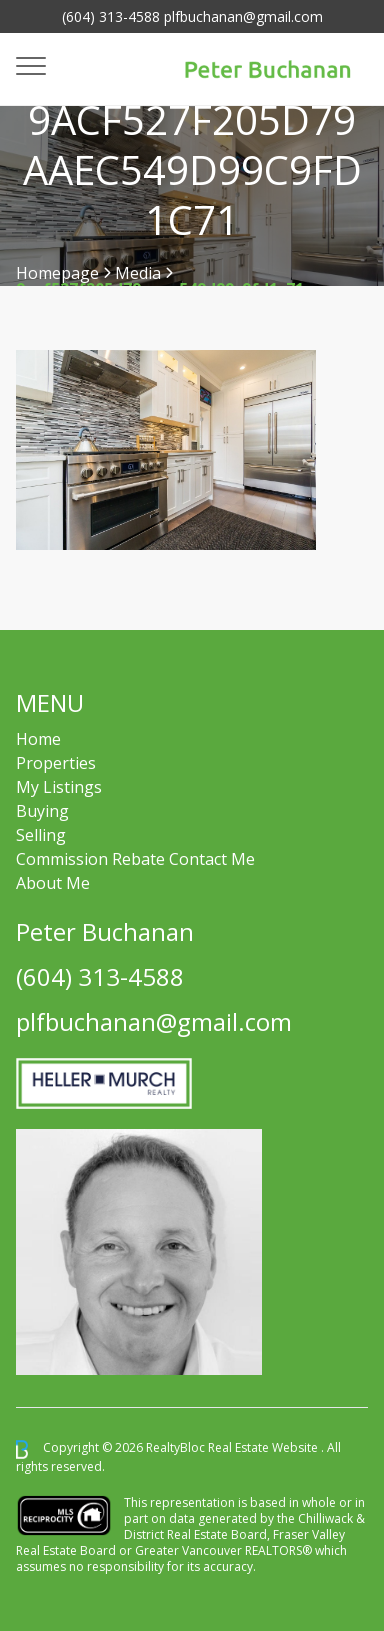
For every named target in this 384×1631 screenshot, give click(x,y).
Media (138, 273)
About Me (53, 883)
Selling (41, 835)
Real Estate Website (264, 1448)
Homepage (57, 273)
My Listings (59, 787)
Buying (42, 811)
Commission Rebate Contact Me (135, 859)
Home (38, 739)
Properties (56, 763)
